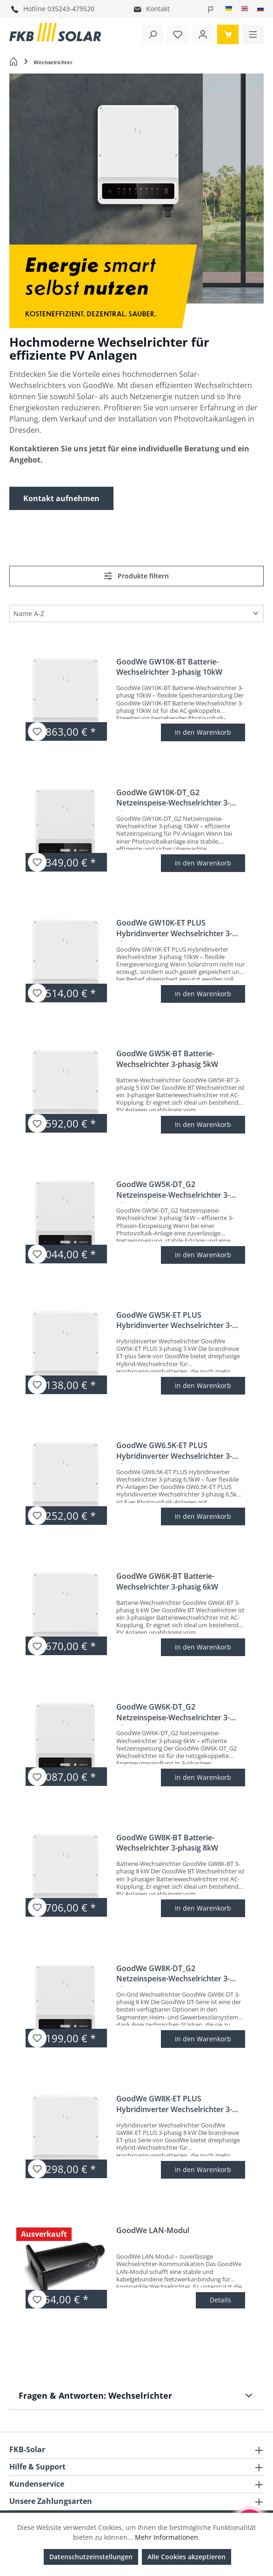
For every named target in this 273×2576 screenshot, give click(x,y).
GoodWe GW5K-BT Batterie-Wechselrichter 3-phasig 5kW (167, 1058)
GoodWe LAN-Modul (152, 2230)
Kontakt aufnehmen (61, 498)
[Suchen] (152, 34)
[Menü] (253, 34)
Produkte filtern (136, 575)
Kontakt (158, 8)
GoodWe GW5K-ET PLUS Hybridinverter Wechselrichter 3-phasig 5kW (174, 1321)
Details (220, 2299)
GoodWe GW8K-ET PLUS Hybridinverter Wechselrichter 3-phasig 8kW (174, 2105)
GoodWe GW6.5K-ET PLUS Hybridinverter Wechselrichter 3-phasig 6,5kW (174, 1451)
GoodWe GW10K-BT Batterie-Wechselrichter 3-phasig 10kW (169, 667)
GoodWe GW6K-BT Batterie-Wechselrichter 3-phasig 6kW (167, 1581)
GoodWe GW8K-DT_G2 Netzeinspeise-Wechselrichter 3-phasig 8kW (173, 1974)
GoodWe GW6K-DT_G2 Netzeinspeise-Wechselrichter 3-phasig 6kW (173, 1713)
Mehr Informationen (166, 2537)
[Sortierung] (136, 613)
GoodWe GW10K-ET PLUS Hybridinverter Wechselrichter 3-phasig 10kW (174, 929)
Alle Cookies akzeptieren (186, 2556)
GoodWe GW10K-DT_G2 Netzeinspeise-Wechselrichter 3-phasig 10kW (173, 799)
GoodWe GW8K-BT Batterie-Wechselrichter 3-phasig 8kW (167, 1842)
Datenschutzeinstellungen (91, 2556)
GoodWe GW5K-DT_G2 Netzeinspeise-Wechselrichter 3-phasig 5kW (173, 1190)
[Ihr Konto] (202, 34)
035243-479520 (70, 8)
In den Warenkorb (203, 732)
